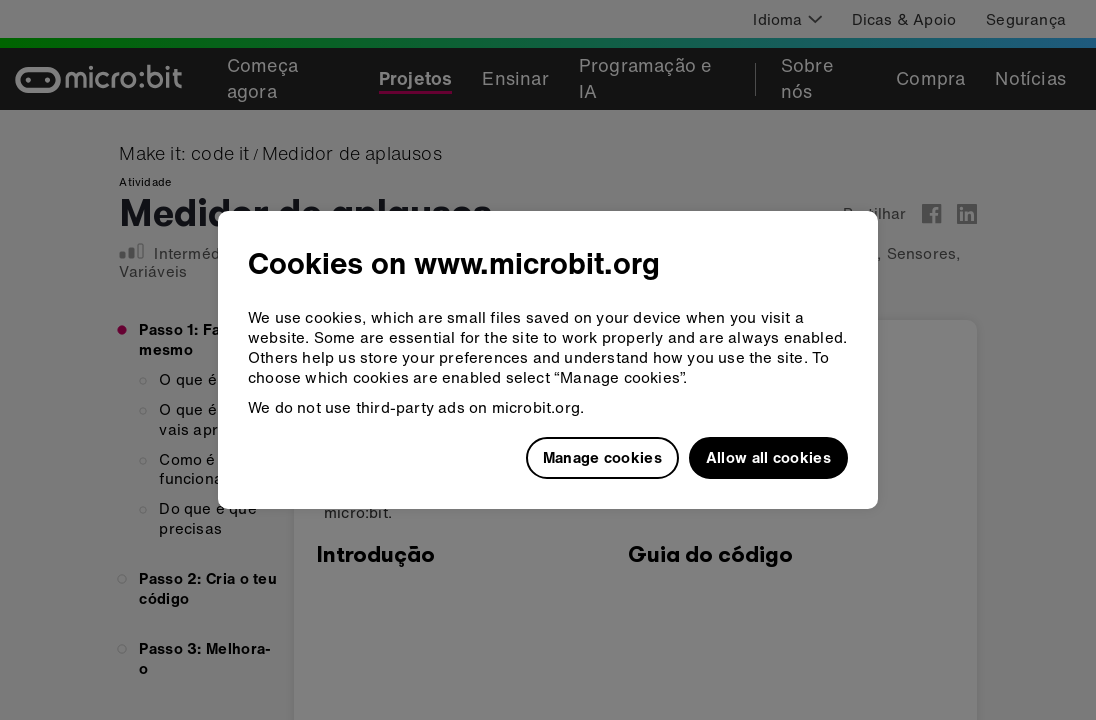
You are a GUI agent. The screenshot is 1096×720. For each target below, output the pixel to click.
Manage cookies (602, 457)
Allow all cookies (768, 457)
